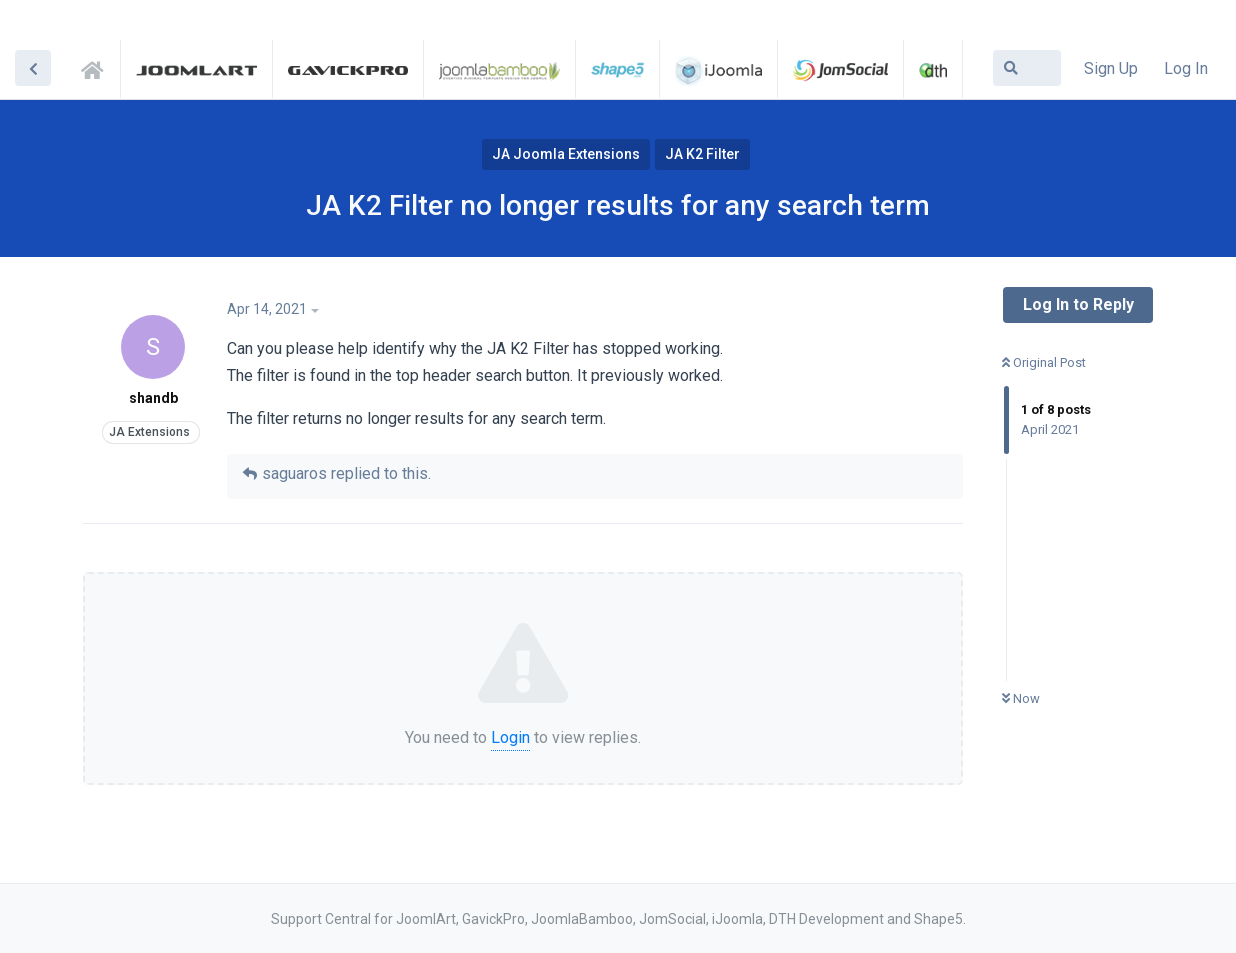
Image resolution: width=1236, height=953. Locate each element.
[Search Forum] (1027, 68)
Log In (1186, 68)
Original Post (1044, 362)
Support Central (98, 67)
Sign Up (1111, 68)
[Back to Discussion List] (33, 68)
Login (510, 737)
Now (1021, 698)
